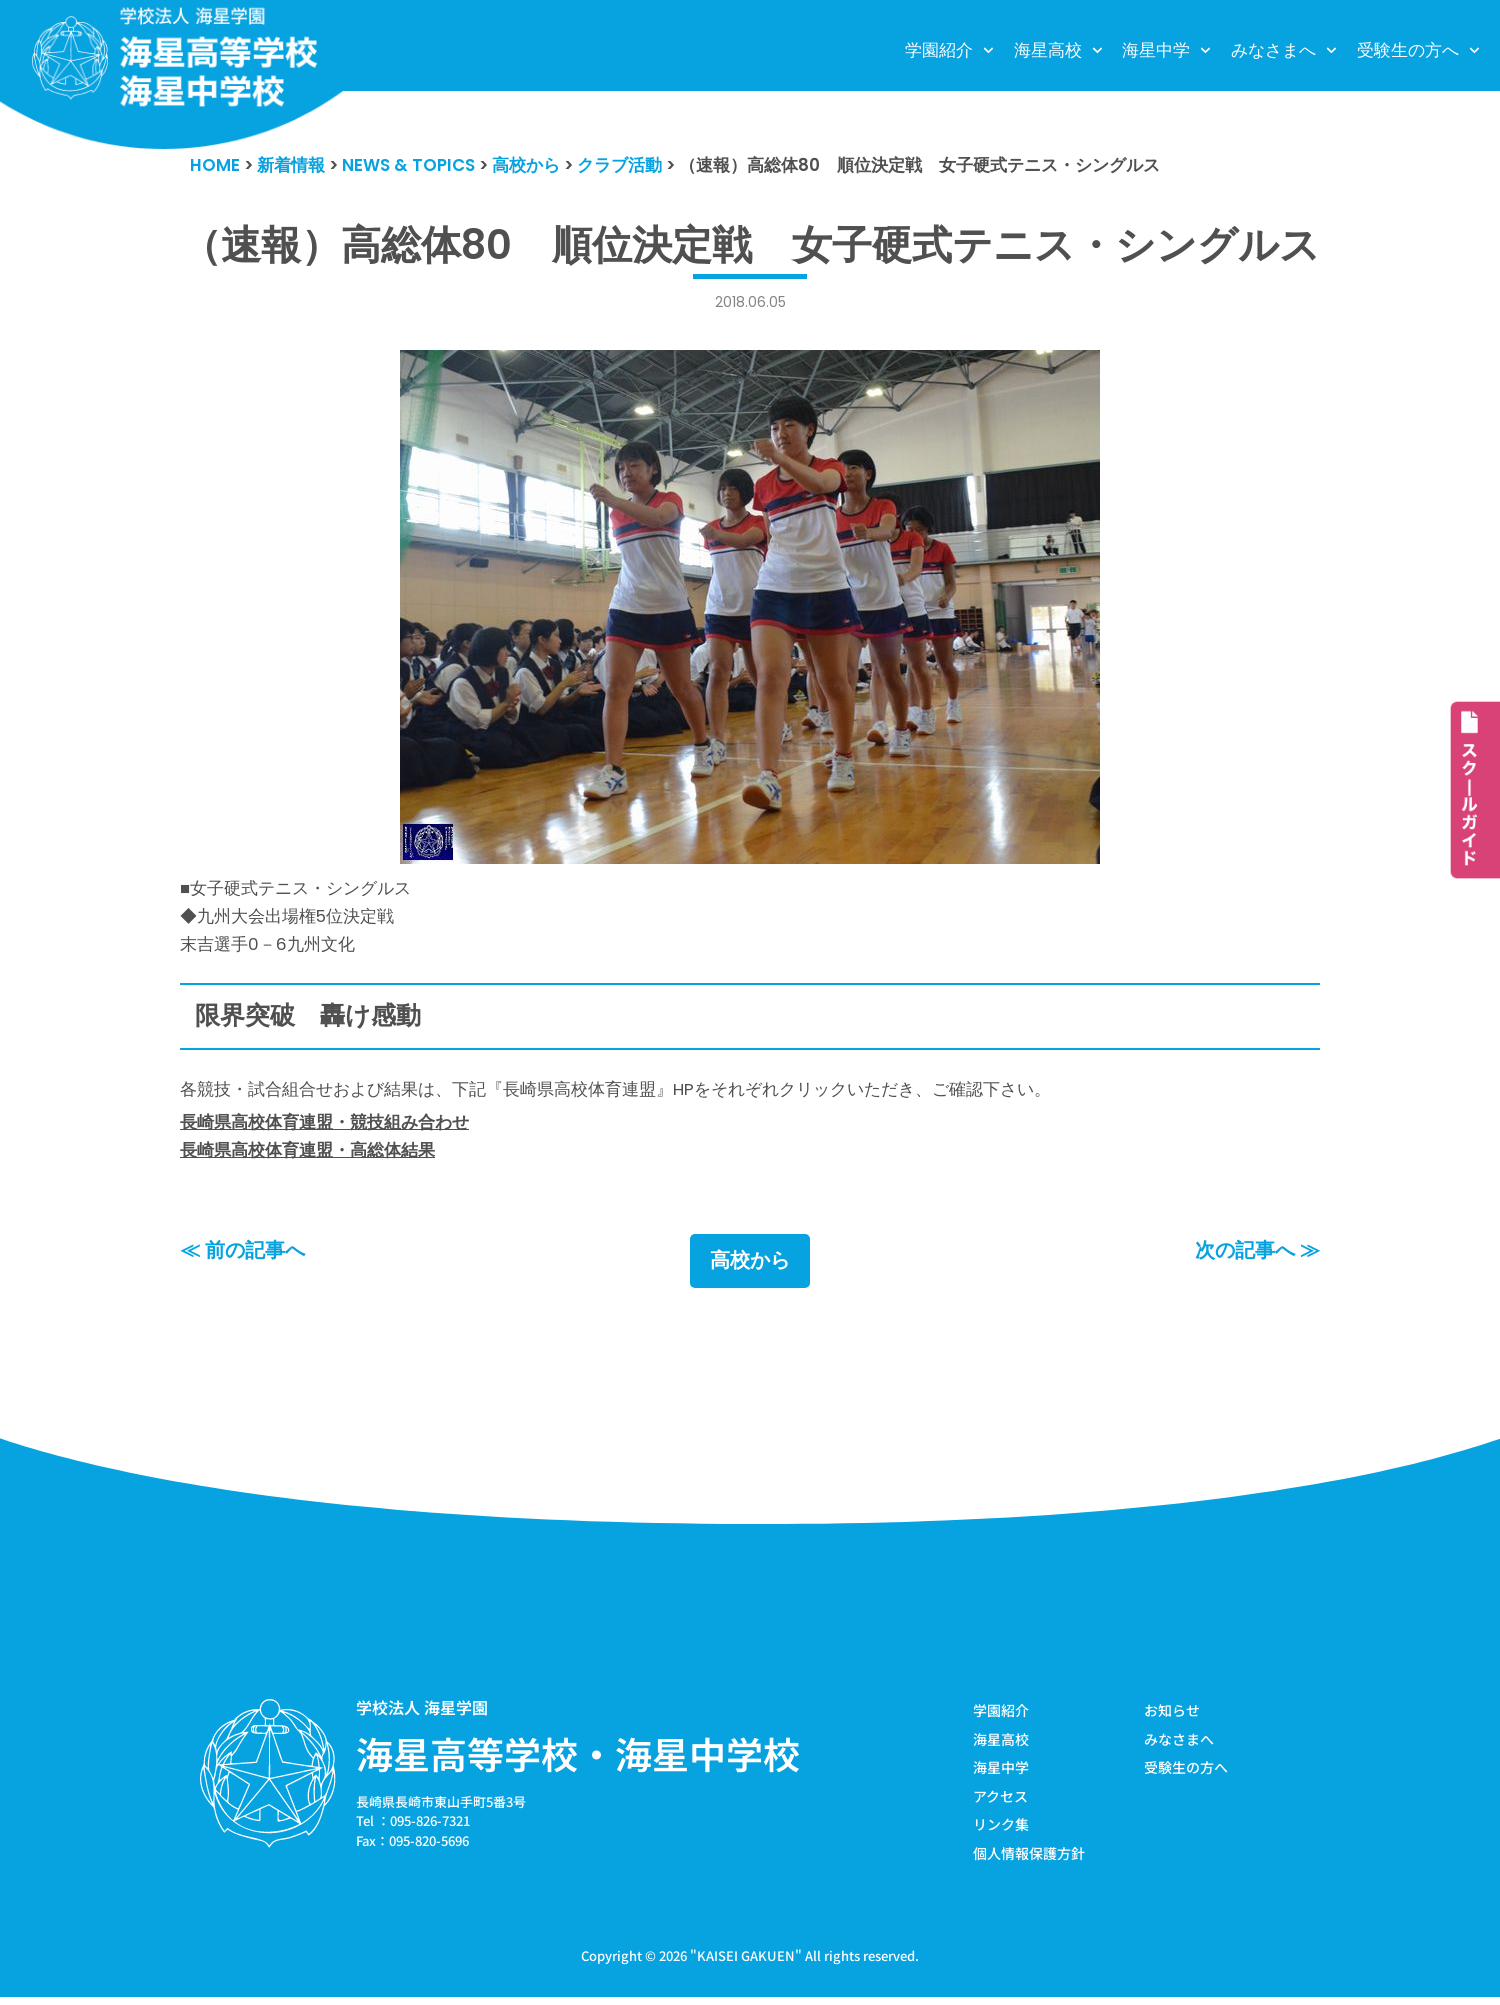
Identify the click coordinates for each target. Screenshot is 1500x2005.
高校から (750, 1267)
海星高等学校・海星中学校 (578, 1759)
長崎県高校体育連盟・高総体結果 (307, 1155)
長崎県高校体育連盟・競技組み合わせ (324, 1126)
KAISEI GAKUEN (746, 1963)
